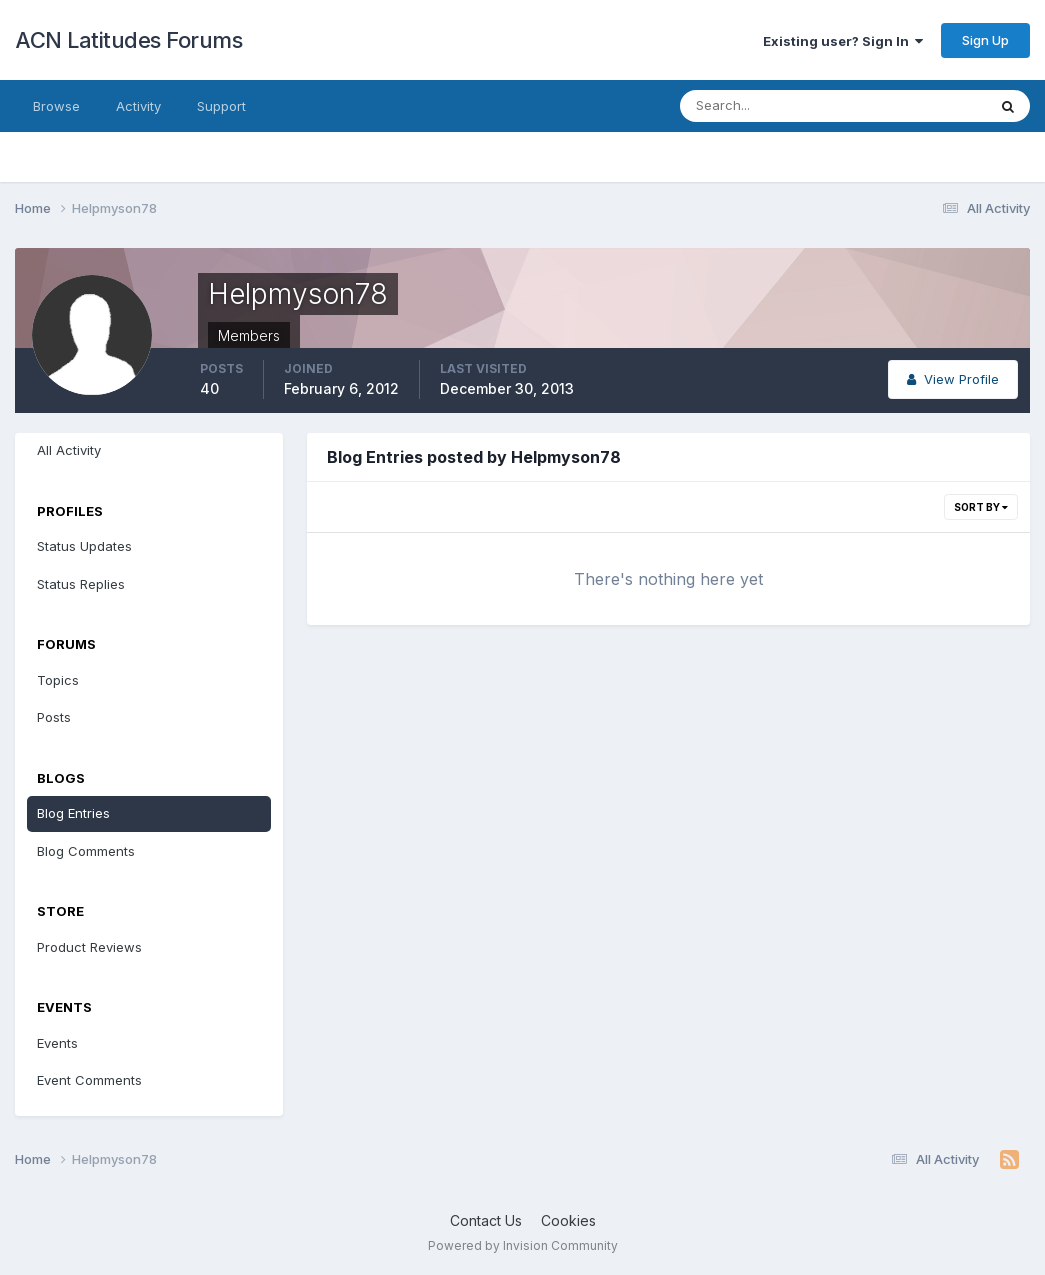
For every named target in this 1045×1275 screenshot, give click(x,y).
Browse (56, 106)
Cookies (568, 1220)
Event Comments (89, 1080)
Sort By (981, 507)
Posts (54, 717)
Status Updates (84, 546)
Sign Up (985, 40)
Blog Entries (73, 813)
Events (57, 1043)
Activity (138, 106)
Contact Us (486, 1220)
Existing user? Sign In (843, 41)
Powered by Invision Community (523, 1245)
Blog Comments (86, 851)
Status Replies (81, 584)
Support (221, 106)
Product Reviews (89, 947)
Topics (58, 680)
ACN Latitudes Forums (128, 40)
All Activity (69, 450)
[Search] (768, 106)
